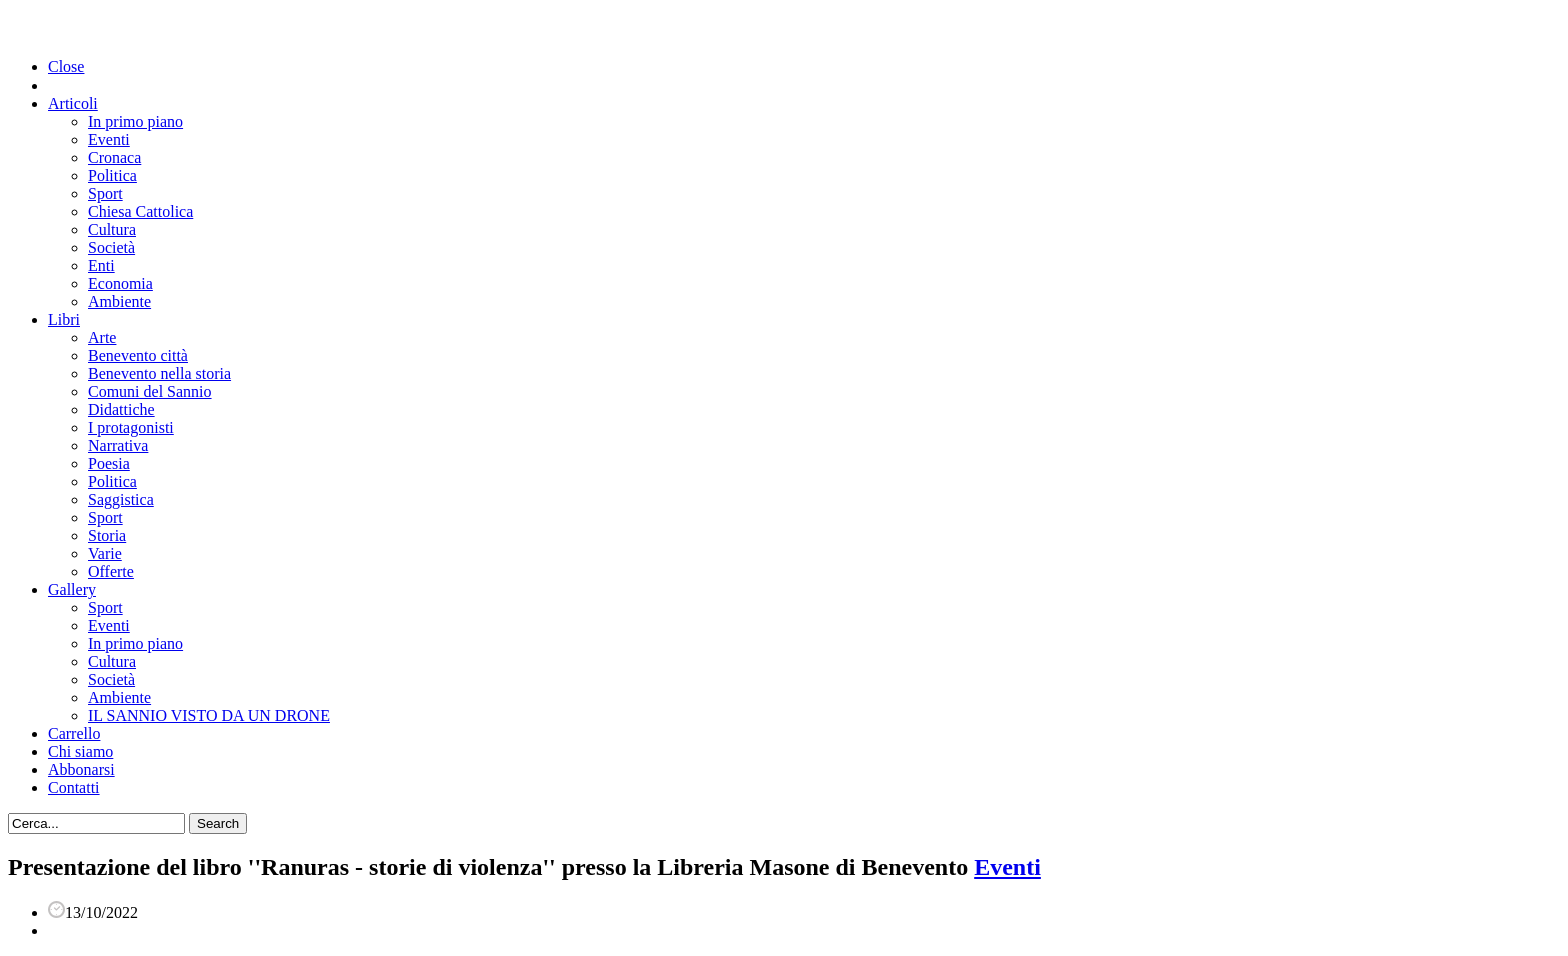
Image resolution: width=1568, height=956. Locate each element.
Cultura (112, 229)
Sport (105, 193)
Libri (64, 319)
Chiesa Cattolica (140, 211)
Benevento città (138, 355)
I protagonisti (131, 427)
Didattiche (121, 409)
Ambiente (119, 301)
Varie (105, 553)
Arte (102, 337)
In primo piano (135, 121)
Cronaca (114, 157)
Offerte (111, 571)
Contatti (74, 787)
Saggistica (121, 499)
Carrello (74, 733)
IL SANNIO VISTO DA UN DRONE (209, 715)
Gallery (72, 589)
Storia (107, 535)
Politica (112, 175)
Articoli (73, 103)
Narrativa (118, 445)
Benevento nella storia (159, 373)
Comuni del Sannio (150, 391)
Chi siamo (80, 751)
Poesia (109, 463)
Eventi (109, 139)
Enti (101, 265)
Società (111, 247)
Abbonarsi (81, 769)
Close (66, 66)
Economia (120, 283)
